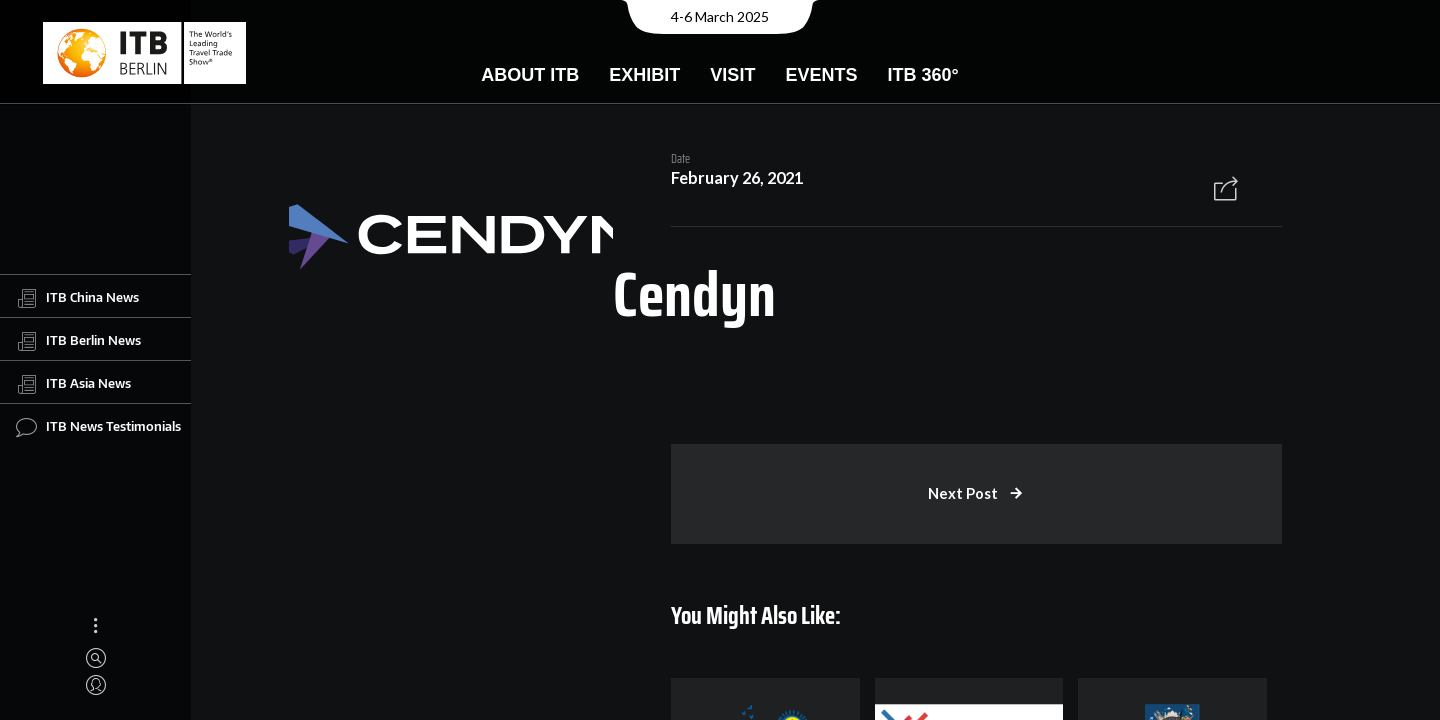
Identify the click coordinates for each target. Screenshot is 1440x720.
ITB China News (77, 298)
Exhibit (644, 75)
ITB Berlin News (78, 341)
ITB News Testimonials (98, 427)
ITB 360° (922, 75)
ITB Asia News (73, 384)
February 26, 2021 (736, 178)
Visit (732, 75)
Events (821, 75)
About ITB (530, 75)
